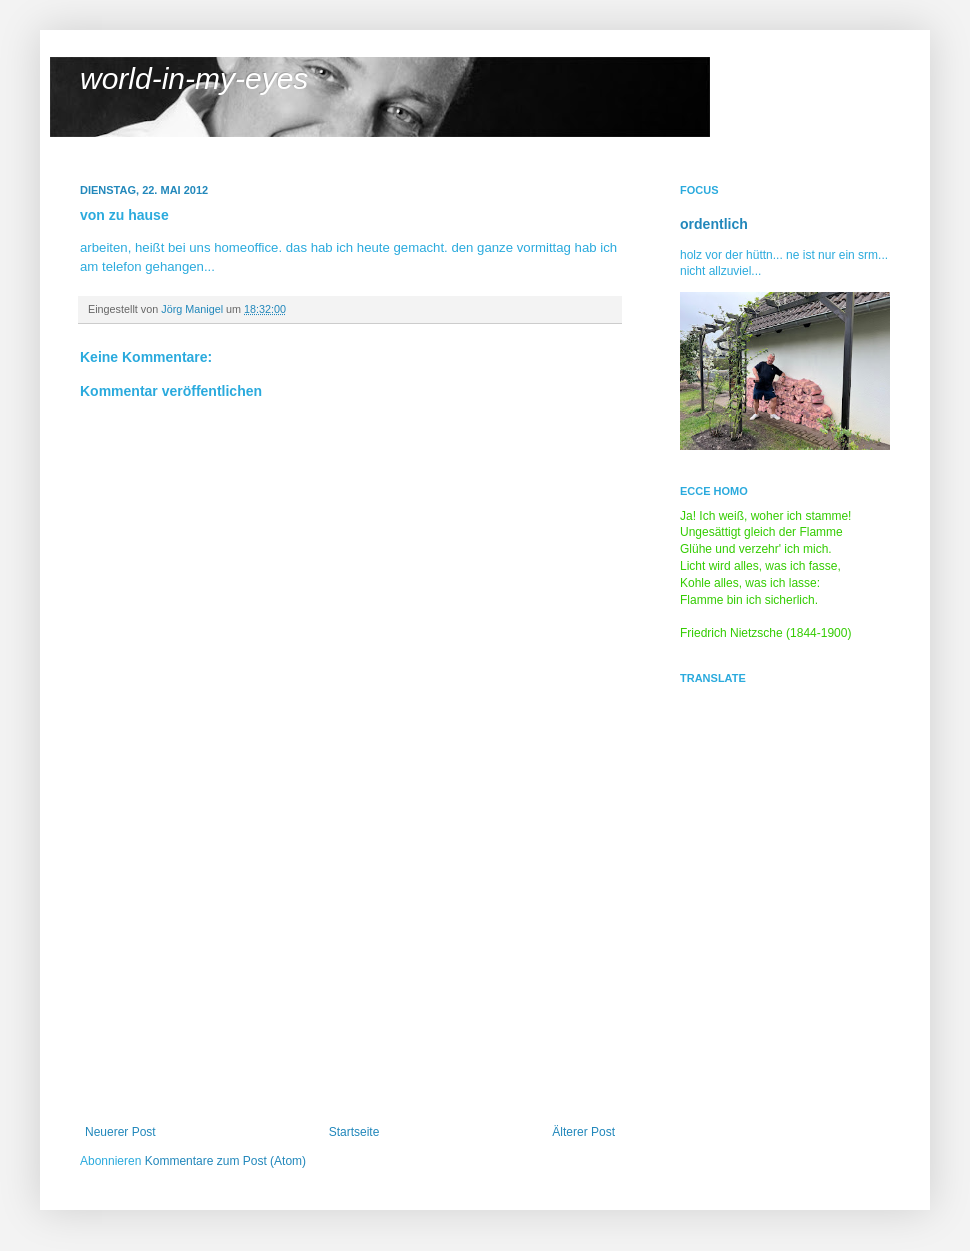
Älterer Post (583, 1132)
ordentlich (714, 224)
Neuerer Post (120, 1132)
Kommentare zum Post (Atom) (225, 1161)
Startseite (354, 1132)
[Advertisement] (350, 975)
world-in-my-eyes (194, 78)
